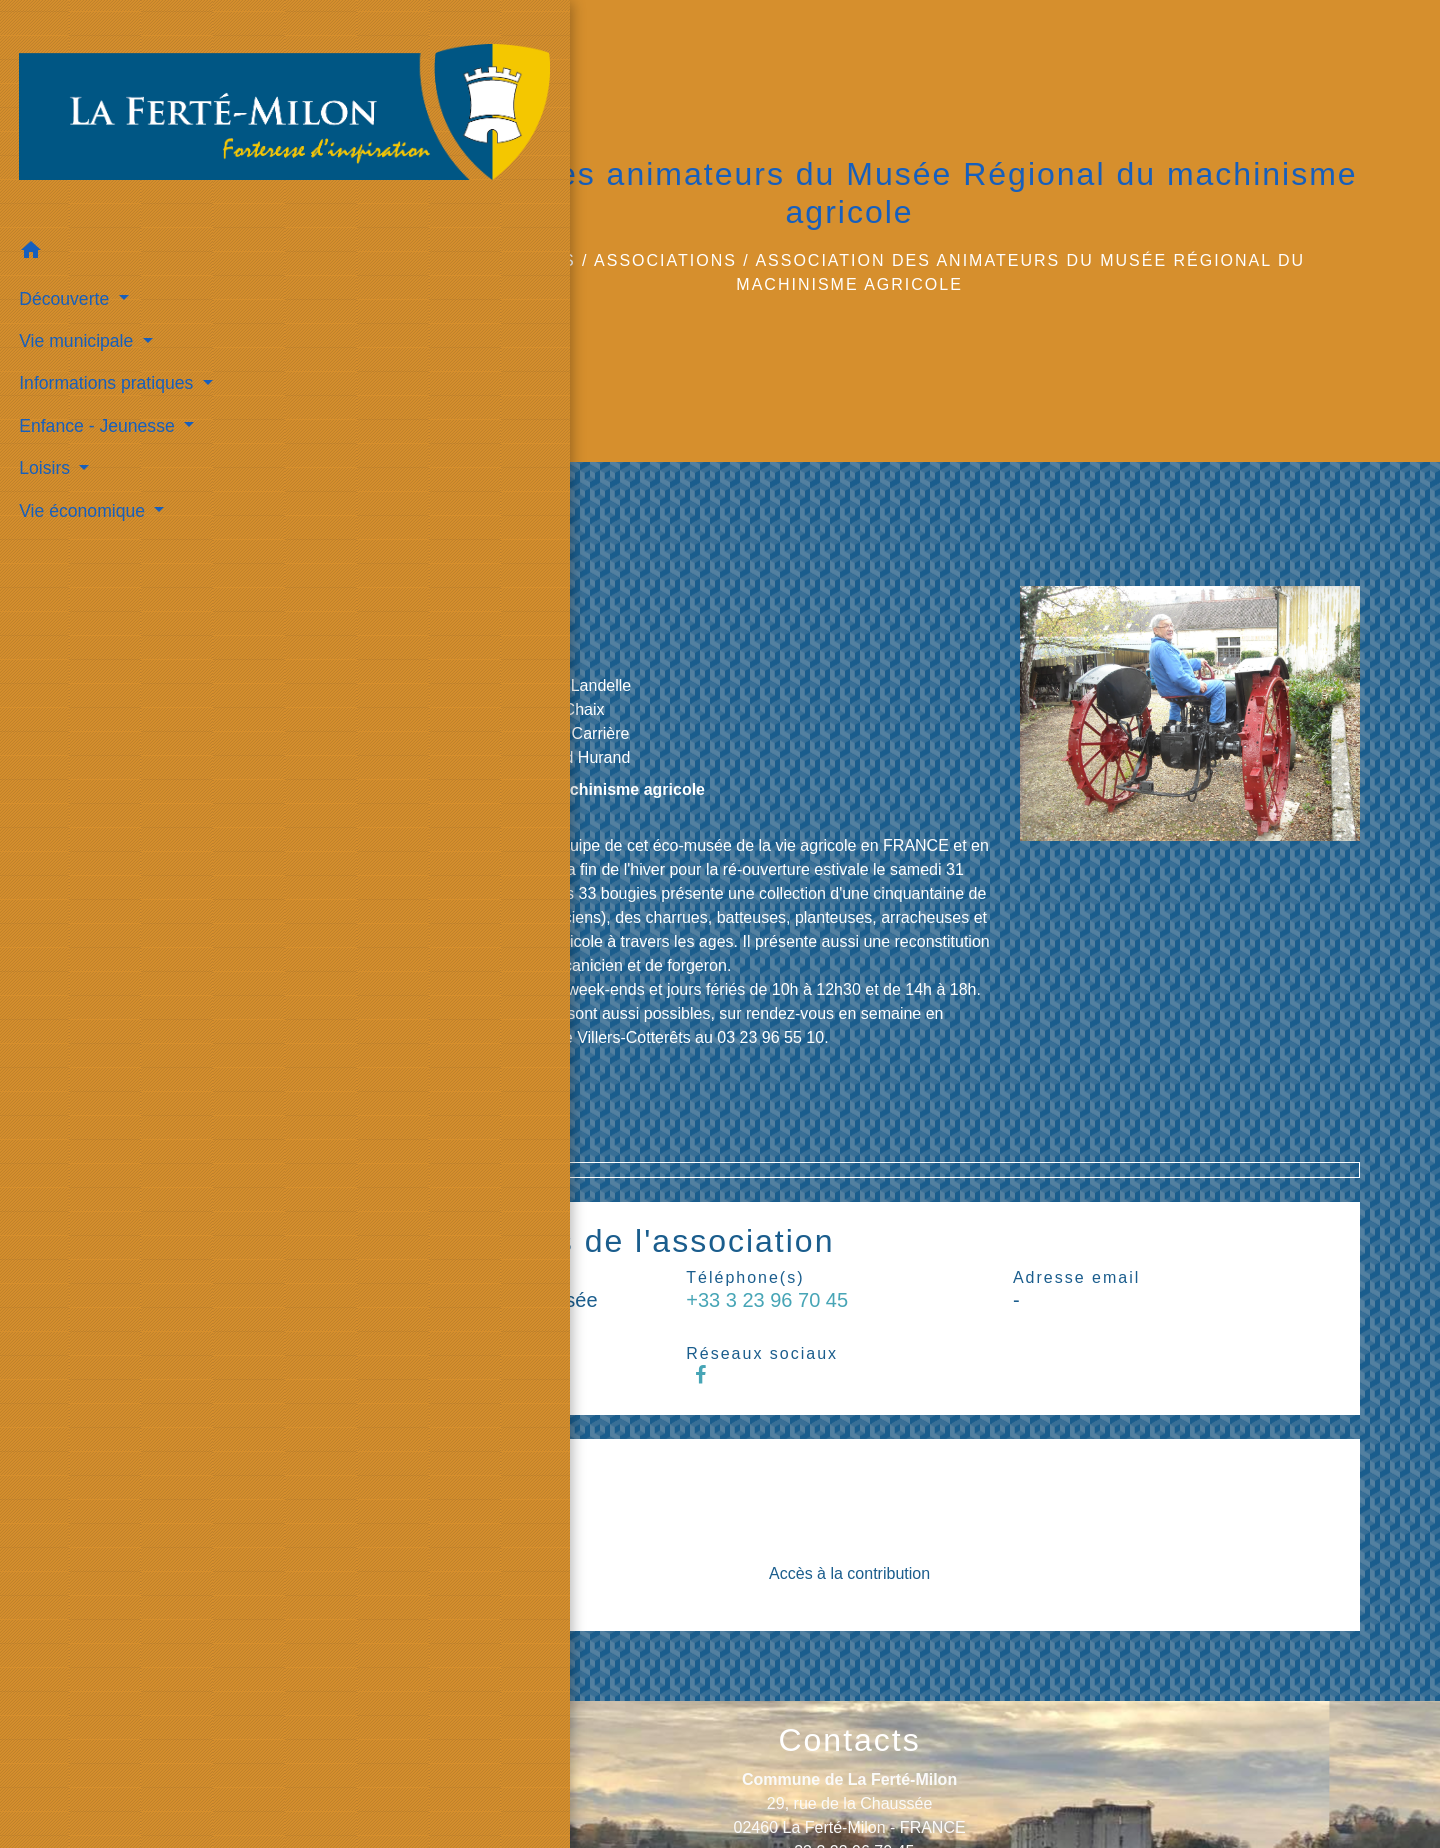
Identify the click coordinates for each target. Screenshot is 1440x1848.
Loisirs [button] (43, 389)
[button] (129, 174)
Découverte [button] (62, 219)
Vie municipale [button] (74, 261)
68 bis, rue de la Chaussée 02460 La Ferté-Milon (461, 609)
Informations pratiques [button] (104, 304)
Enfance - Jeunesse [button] (95, 346)
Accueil (436, 260)
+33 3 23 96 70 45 (426, 653)
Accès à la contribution (849, 1573)
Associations (665, 260)
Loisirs (536, 260)
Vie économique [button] (80, 431)
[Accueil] (129, 75)
